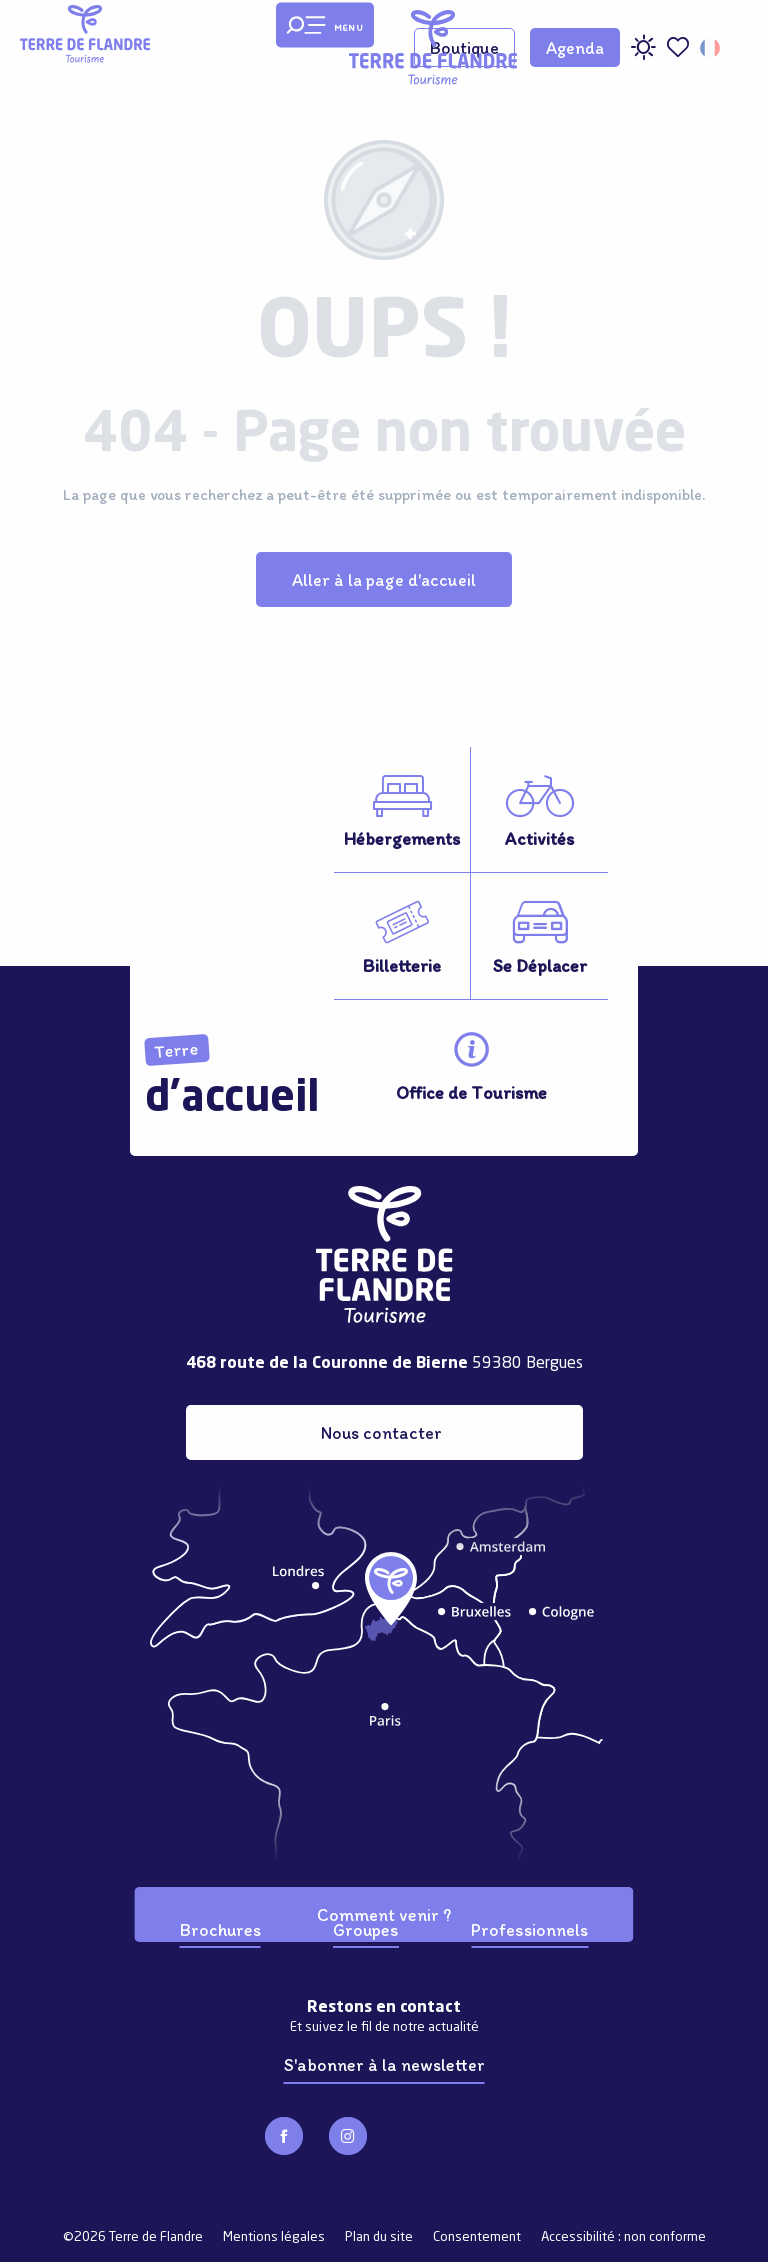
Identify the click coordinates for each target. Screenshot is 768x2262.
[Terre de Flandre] (85, 34)
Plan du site (379, 2237)
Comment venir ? (384, 1914)
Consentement (477, 2237)
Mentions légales (274, 2237)
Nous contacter (381, 1432)
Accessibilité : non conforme (623, 2237)
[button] (711, 48)
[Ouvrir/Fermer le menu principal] (325, 25)
